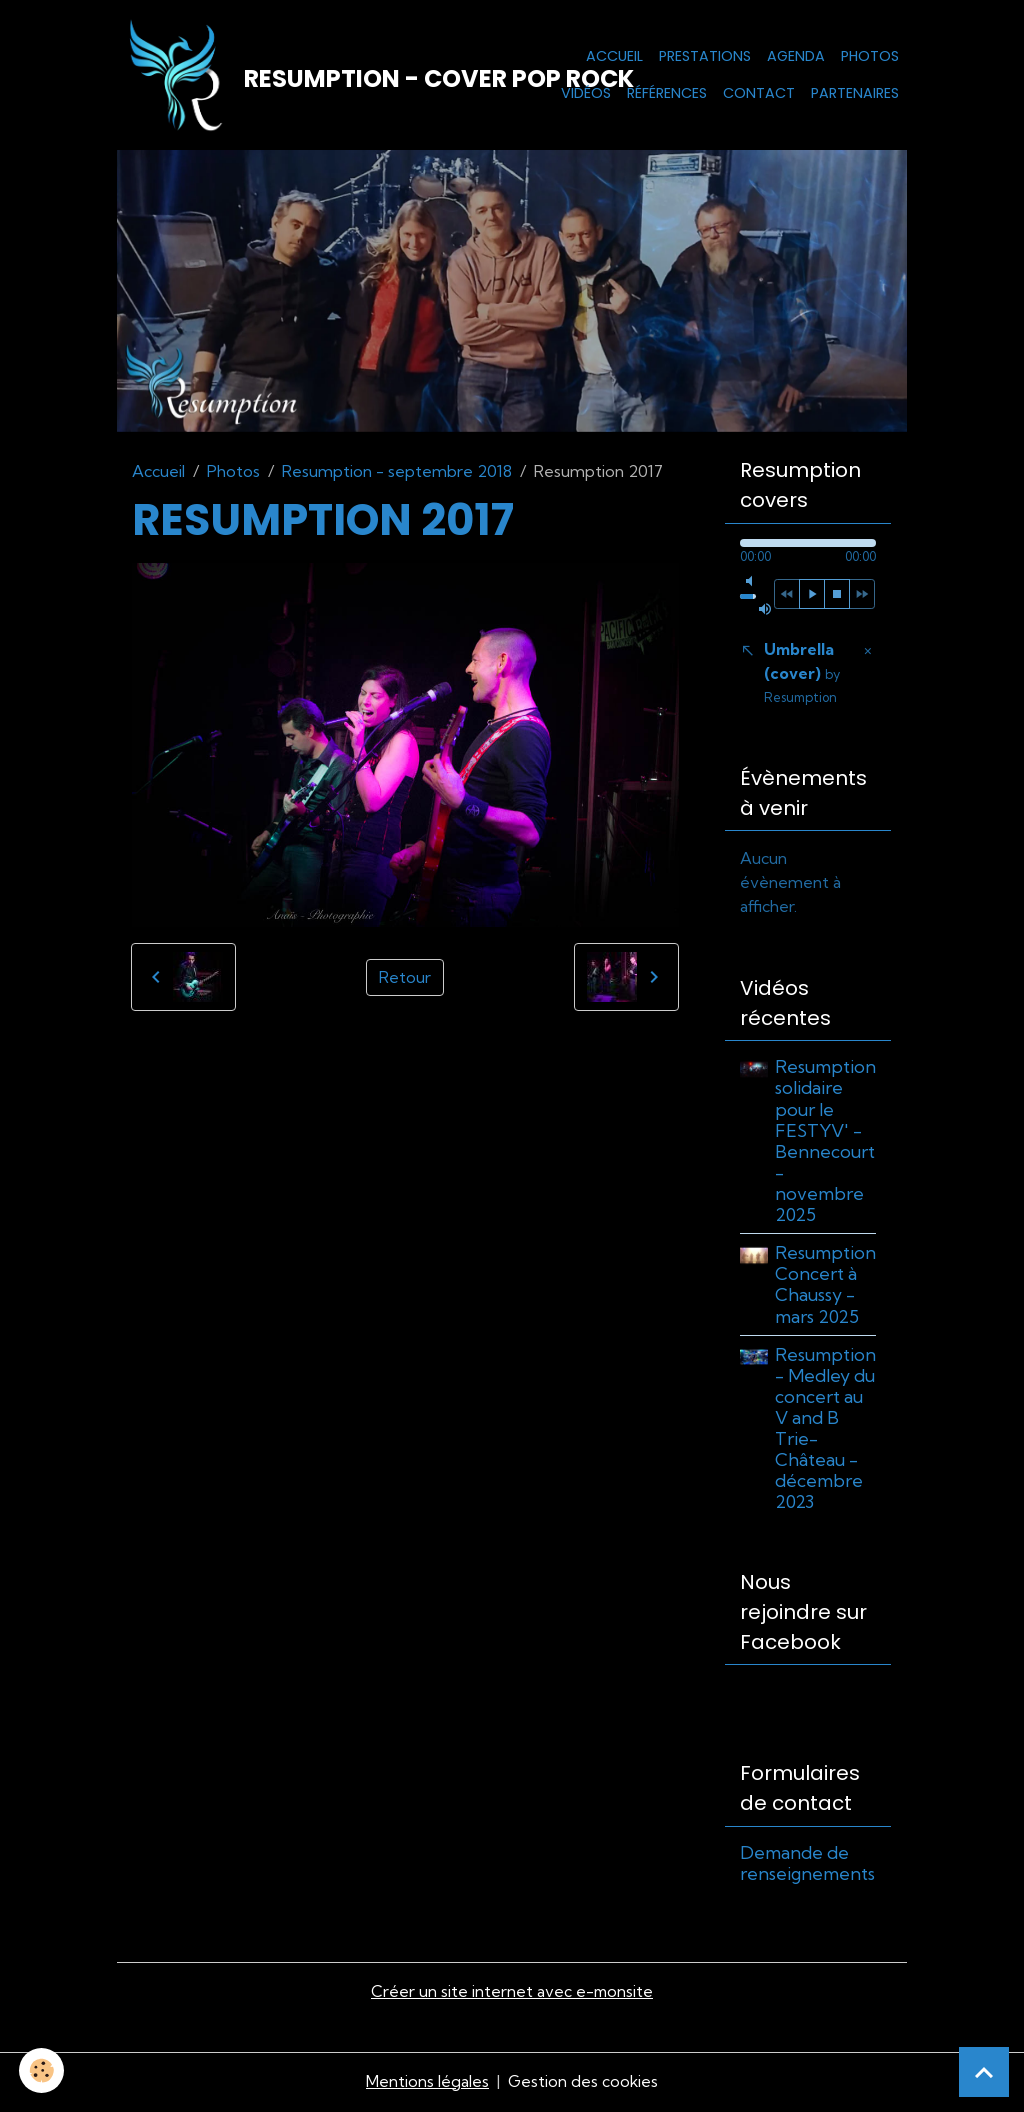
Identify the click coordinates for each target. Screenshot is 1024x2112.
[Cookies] (42, 2070)
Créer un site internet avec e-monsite (512, 1995)
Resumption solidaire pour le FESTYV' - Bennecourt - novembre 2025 (825, 1144)
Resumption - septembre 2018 (397, 473)
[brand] (316, 76)
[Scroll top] (984, 2072)
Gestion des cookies (583, 2084)
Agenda (796, 56)
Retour (405, 979)
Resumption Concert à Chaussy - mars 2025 (825, 1288)
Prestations (705, 56)
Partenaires (855, 94)
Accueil (614, 56)
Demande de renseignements (807, 1867)
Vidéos (586, 94)
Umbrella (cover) (802, 675)
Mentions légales (426, 2084)
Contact (759, 94)
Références (667, 94)
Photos (870, 56)
